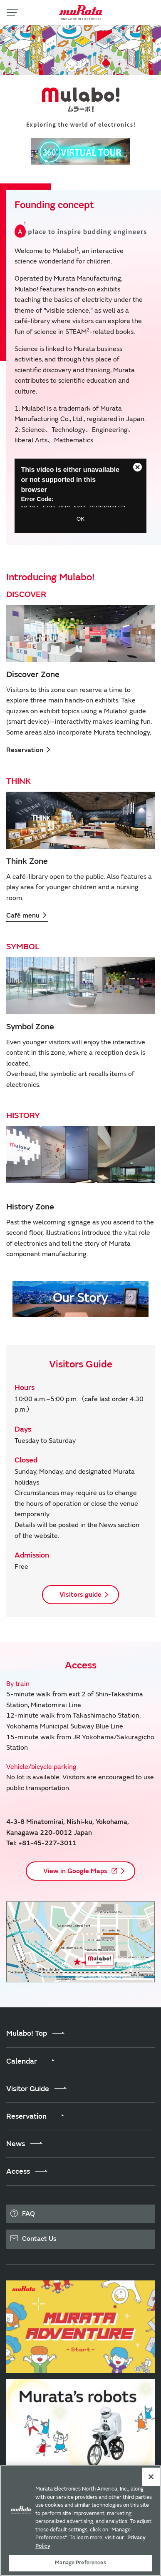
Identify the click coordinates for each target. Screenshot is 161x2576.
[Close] (151, 2477)
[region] (80, 2520)
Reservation (29, 750)
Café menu (27, 915)
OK (80, 518)
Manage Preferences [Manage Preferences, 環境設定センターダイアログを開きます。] (80, 2562)
